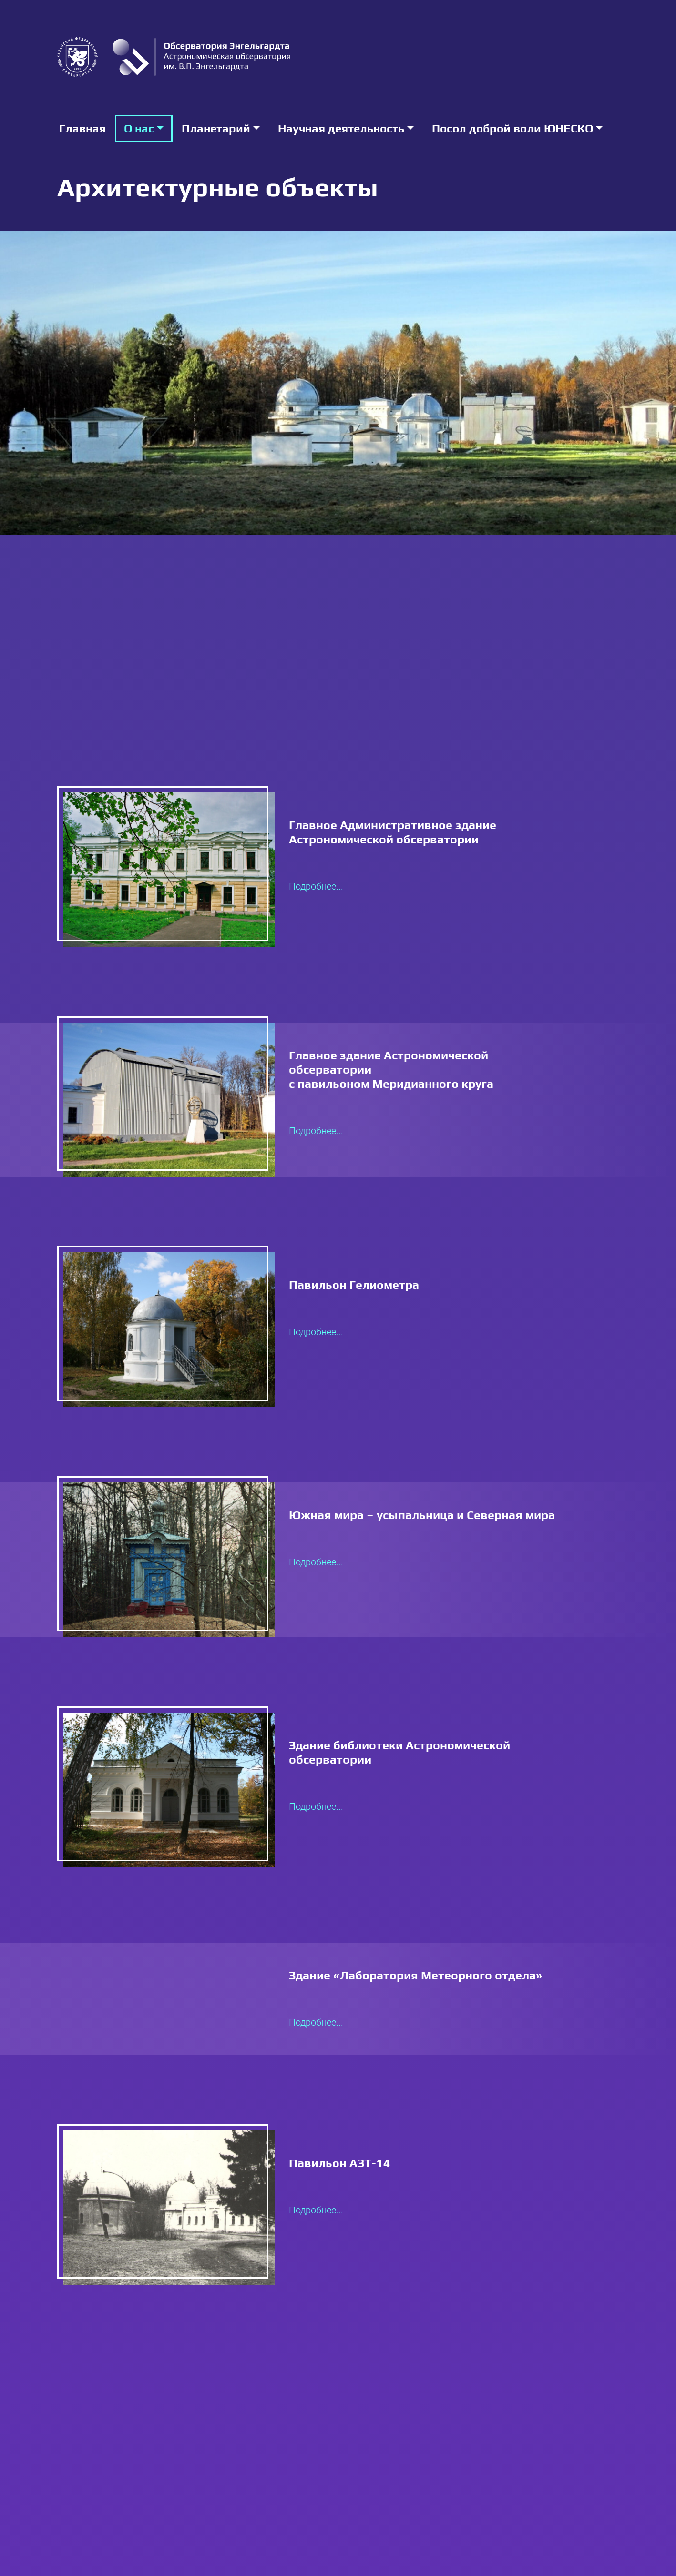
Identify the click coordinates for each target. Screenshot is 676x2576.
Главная (82, 128)
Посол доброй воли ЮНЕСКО (512, 128)
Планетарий (216, 128)
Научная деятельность (341, 128)
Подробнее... (316, 886)
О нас (139, 128)
